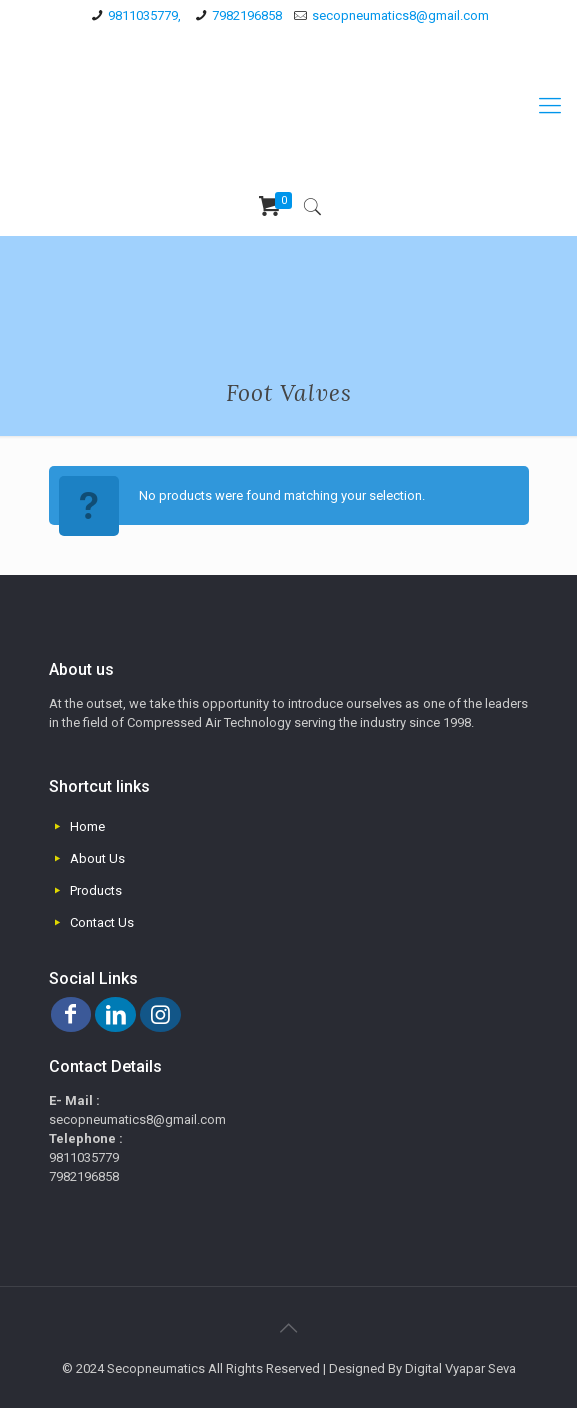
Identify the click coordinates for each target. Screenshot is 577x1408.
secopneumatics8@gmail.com (400, 15)
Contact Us (102, 922)
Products (96, 890)
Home (87, 826)
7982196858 (247, 15)
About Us (97, 858)
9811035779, (144, 15)
